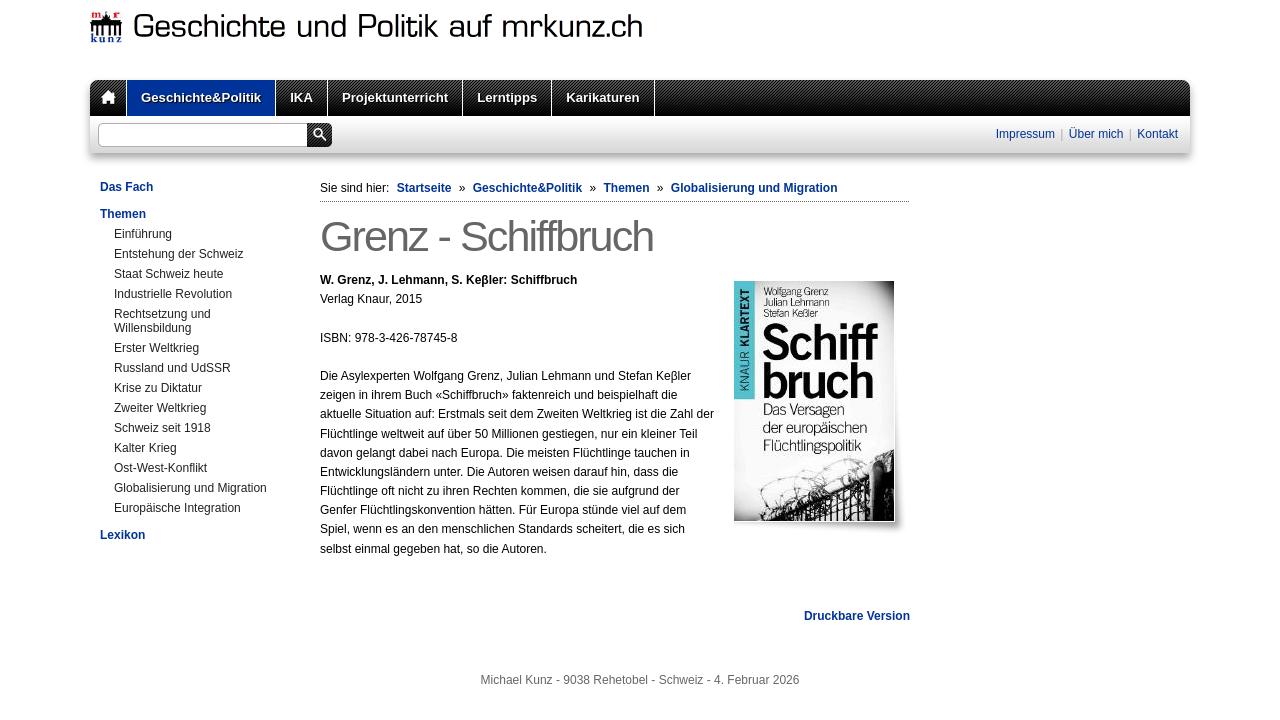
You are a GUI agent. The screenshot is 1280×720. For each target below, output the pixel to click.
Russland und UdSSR (172, 368)
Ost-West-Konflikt (160, 468)
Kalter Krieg (145, 448)
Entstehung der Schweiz (178, 254)
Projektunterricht (395, 97)
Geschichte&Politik (201, 97)
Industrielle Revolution (173, 294)
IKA (301, 97)
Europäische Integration (177, 508)
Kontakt (1157, 134)
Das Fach (126, 187)
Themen (123, 214)
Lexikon (122, 535)
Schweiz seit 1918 (162, 428)
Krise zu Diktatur (158, 388)
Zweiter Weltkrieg (160, 408)
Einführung (143, 234)
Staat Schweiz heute (168, 274)
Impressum (1025, 134)
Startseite (424, 188)
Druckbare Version (857, 616)
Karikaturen (602, 97)
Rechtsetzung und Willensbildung (162, 321)
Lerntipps (507, 97)
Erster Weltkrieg (156, 348)
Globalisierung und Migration (190, 488)
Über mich (1096, 134)
